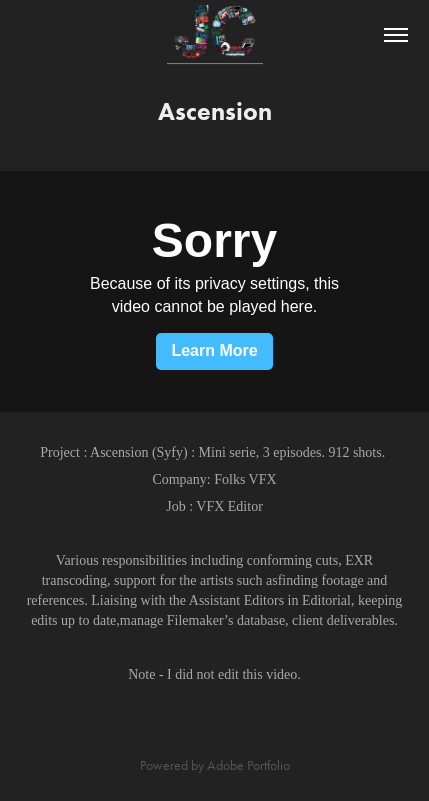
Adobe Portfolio (248, 765)
